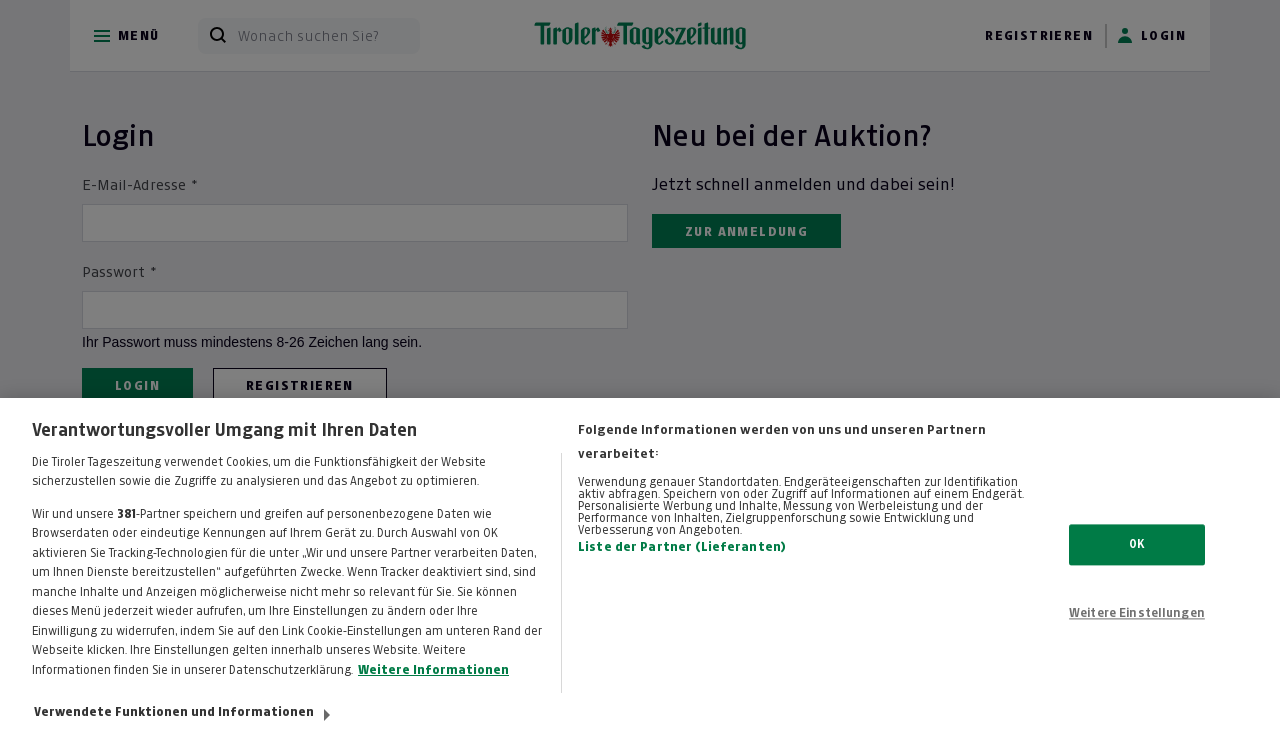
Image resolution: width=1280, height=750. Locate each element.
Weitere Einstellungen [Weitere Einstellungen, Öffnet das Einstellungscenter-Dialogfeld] (1137, 623)
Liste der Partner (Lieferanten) (682, 556)
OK (1136, 553)
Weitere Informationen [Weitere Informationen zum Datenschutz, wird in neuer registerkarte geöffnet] (433, 679)
